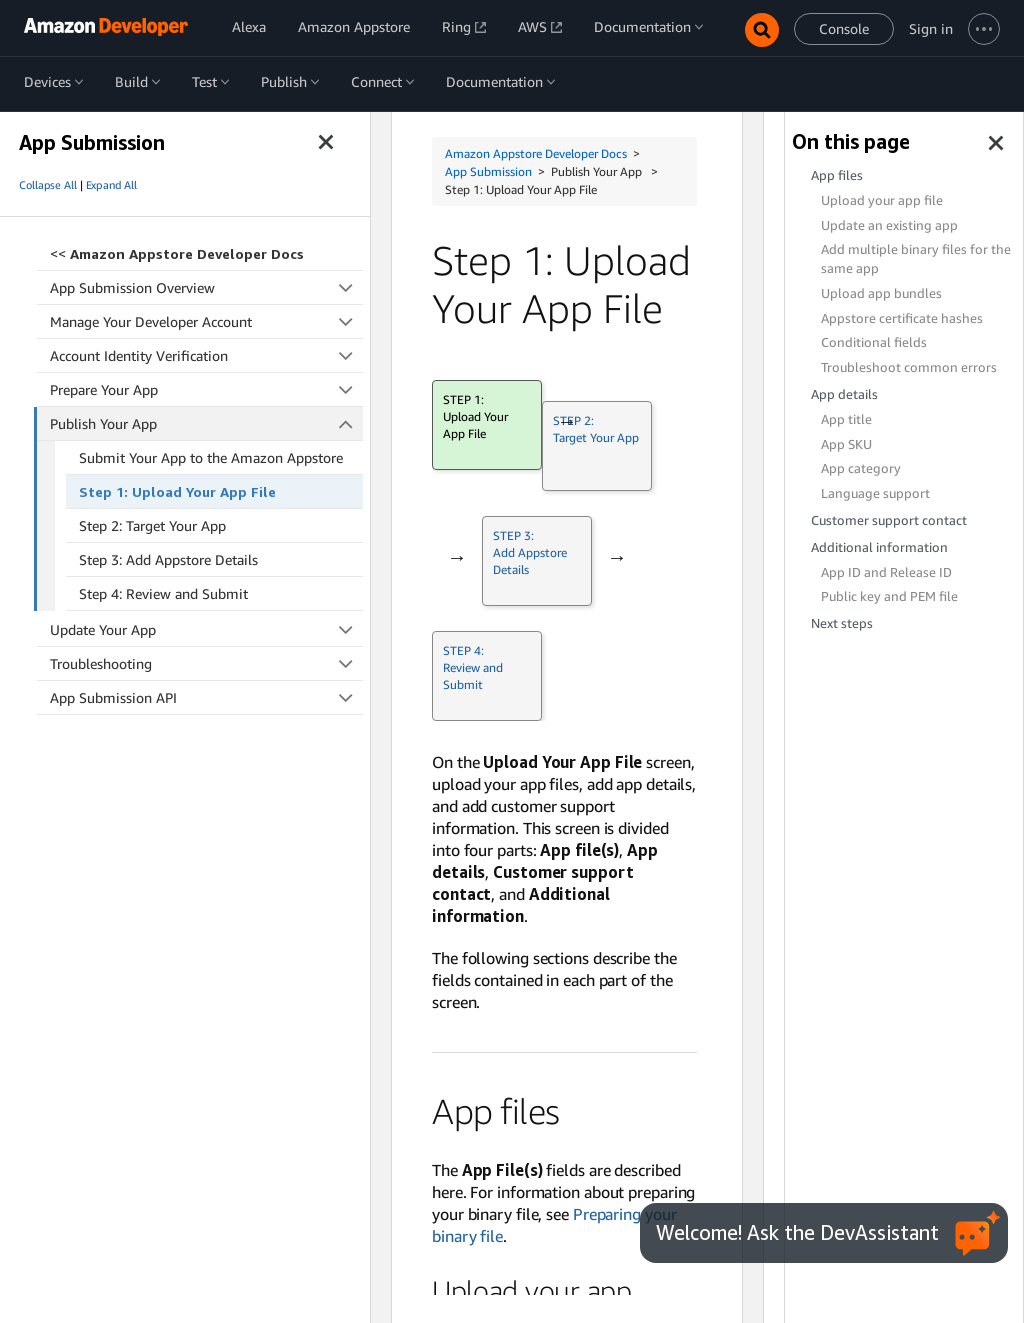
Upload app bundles (881, 293)
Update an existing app (889, 225)
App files (837, 175)
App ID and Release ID (886, 572)
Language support (875, 493)
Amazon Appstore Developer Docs (536, 153)
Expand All (111, 185)
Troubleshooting (206, 663)
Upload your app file (882, 200)
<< (177, 253)
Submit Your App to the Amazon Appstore (211, 457)
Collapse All (48, 185)
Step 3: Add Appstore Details (168, 559)
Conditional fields (874, 342)
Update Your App (206, 629)
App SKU (846, 444)
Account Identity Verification (206, 355)
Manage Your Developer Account (206, 321)
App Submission (488, 171)
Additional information (879, 547)
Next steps (842, 623)
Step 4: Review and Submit (163, 593)
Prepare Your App (206, 389)
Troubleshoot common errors (909, 367)
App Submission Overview (206, 287)
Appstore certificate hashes (902, 318)
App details (844, 394)
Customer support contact (889, 520)
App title (846, 419)
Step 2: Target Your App (152, 525)
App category (861, 468)
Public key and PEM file (889, 596)
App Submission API (206, 697)
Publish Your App (207, 423)
